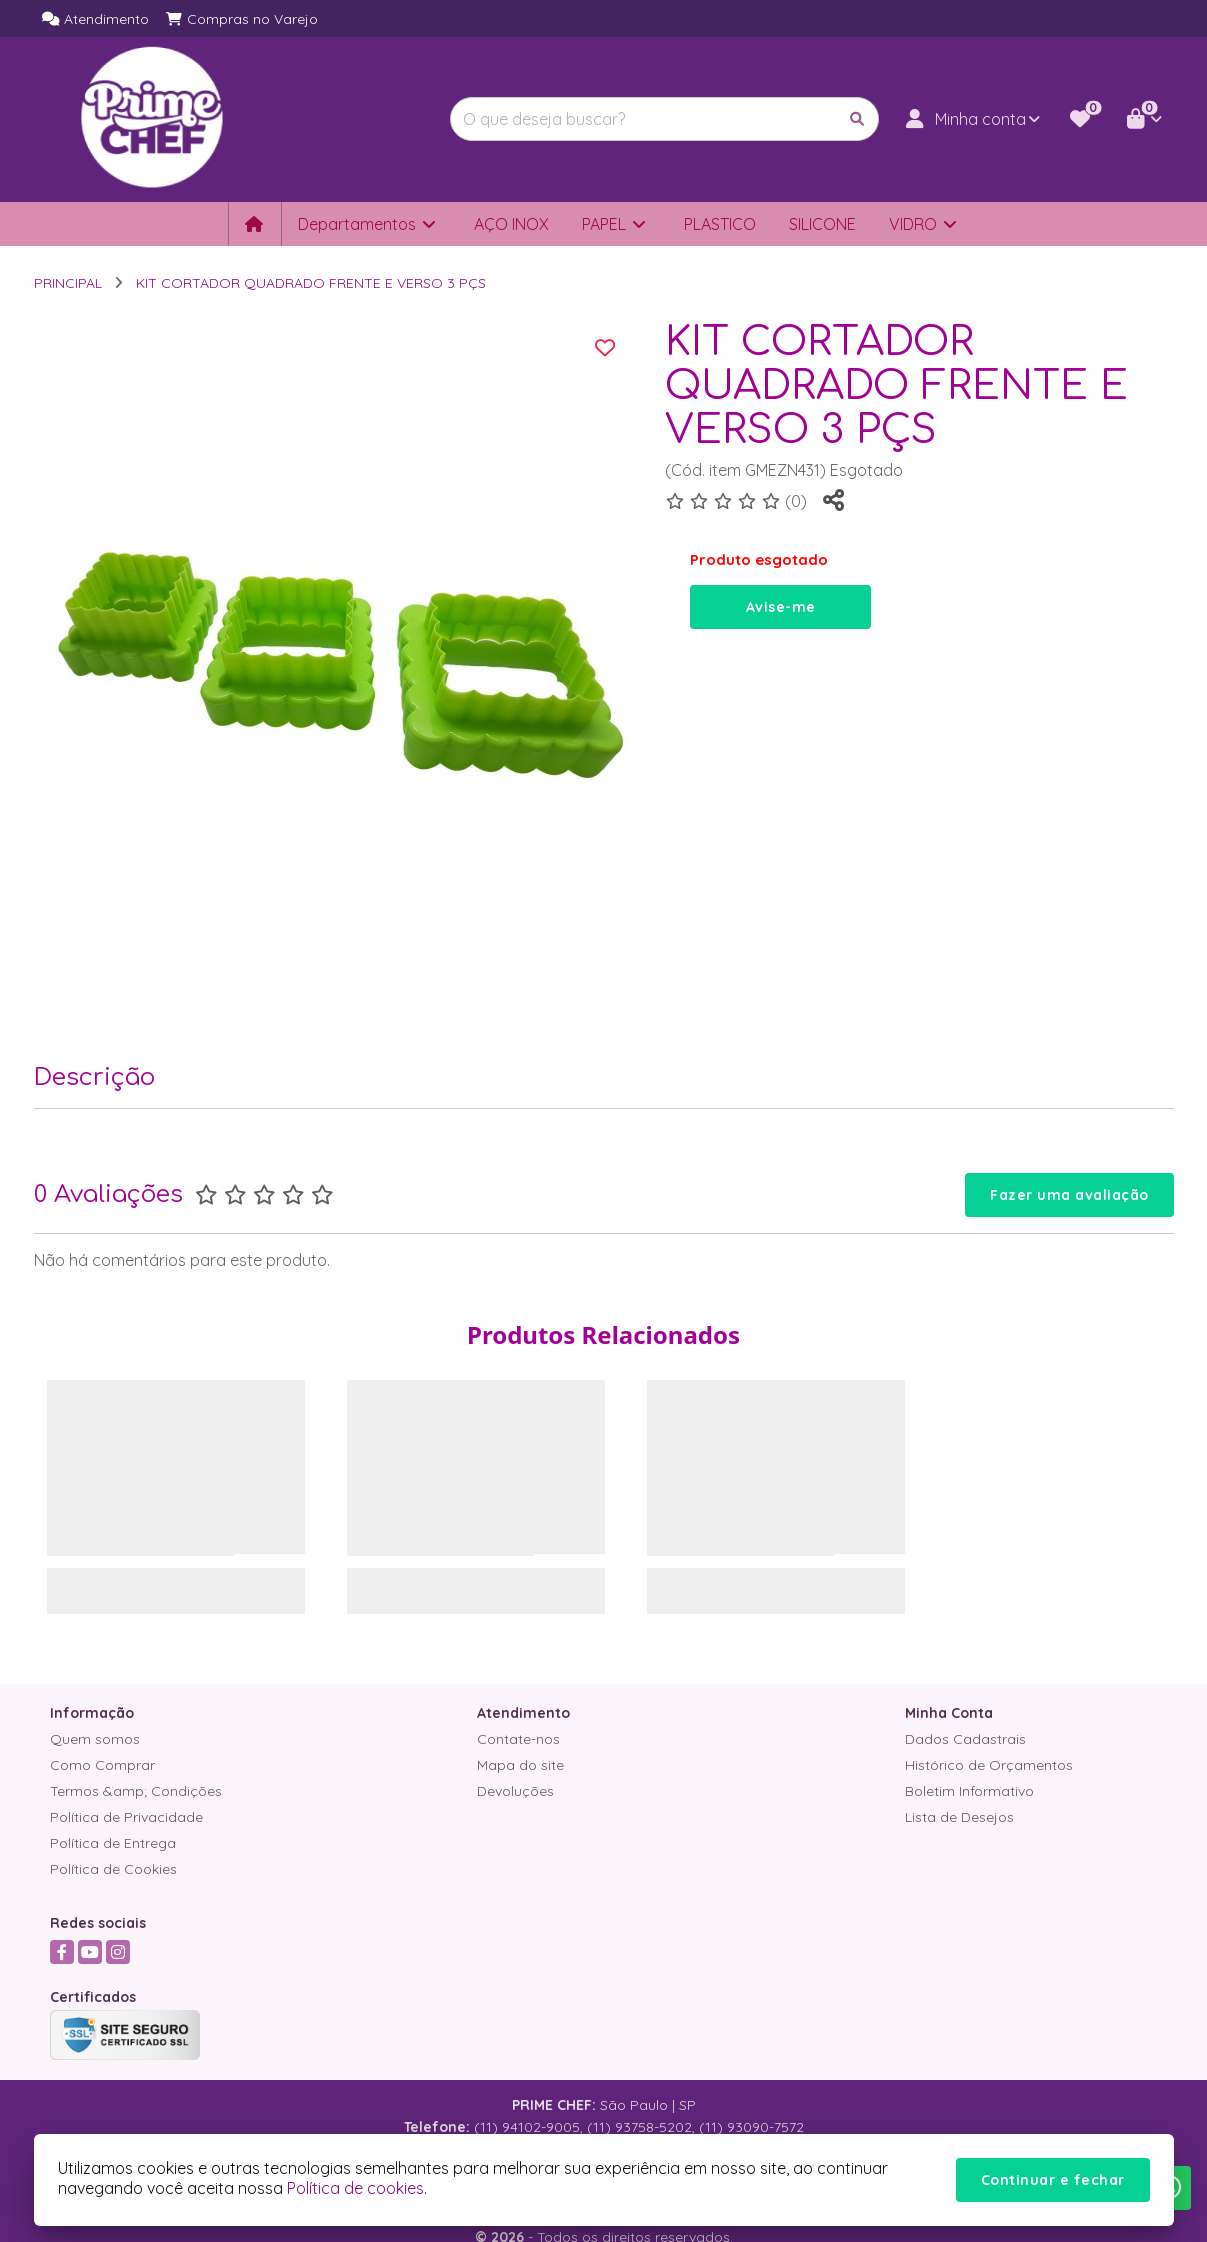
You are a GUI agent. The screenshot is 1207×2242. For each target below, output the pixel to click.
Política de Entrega (113, 1843)
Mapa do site (520, 1765)
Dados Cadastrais (965, 1739)
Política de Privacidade (126, 1817)
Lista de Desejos (959, 1817)
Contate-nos (518, 1739)
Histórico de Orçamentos (989, 1765)
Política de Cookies (113, 1869)
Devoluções (515, 1791)
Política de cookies (355, 2188)
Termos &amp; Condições (136, 1791)
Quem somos (95, 1739)
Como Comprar (102, 1765)
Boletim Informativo (969, 1791)
